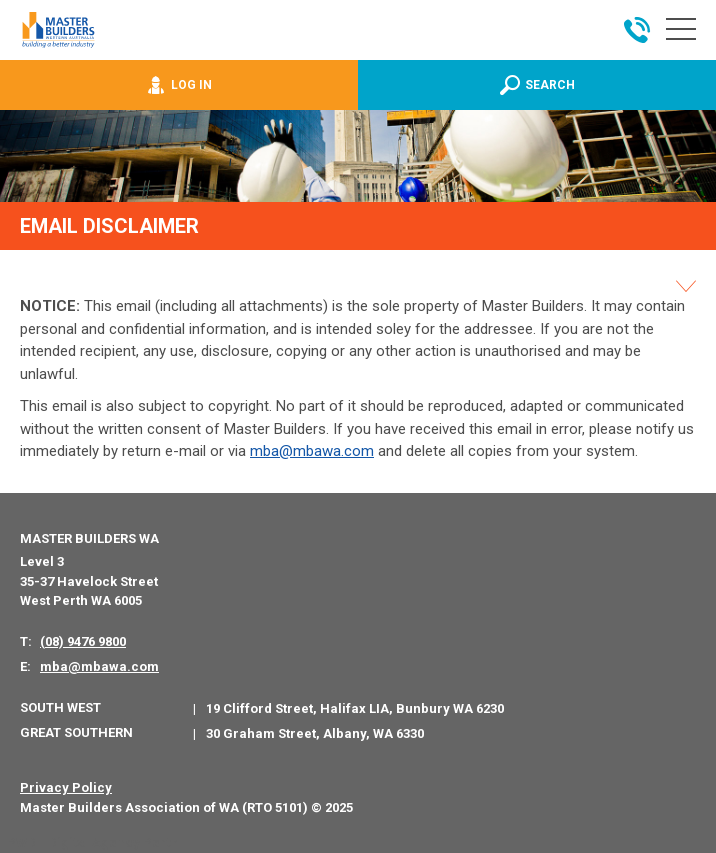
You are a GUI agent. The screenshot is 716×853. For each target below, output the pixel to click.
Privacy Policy (66, 787)
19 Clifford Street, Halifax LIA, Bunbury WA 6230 (355, 708)
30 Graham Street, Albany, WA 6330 (315, 733)
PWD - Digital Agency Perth (92, 842)
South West (60, 707)
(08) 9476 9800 (83, 641)
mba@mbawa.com (312, 451)
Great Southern (76, 732)
